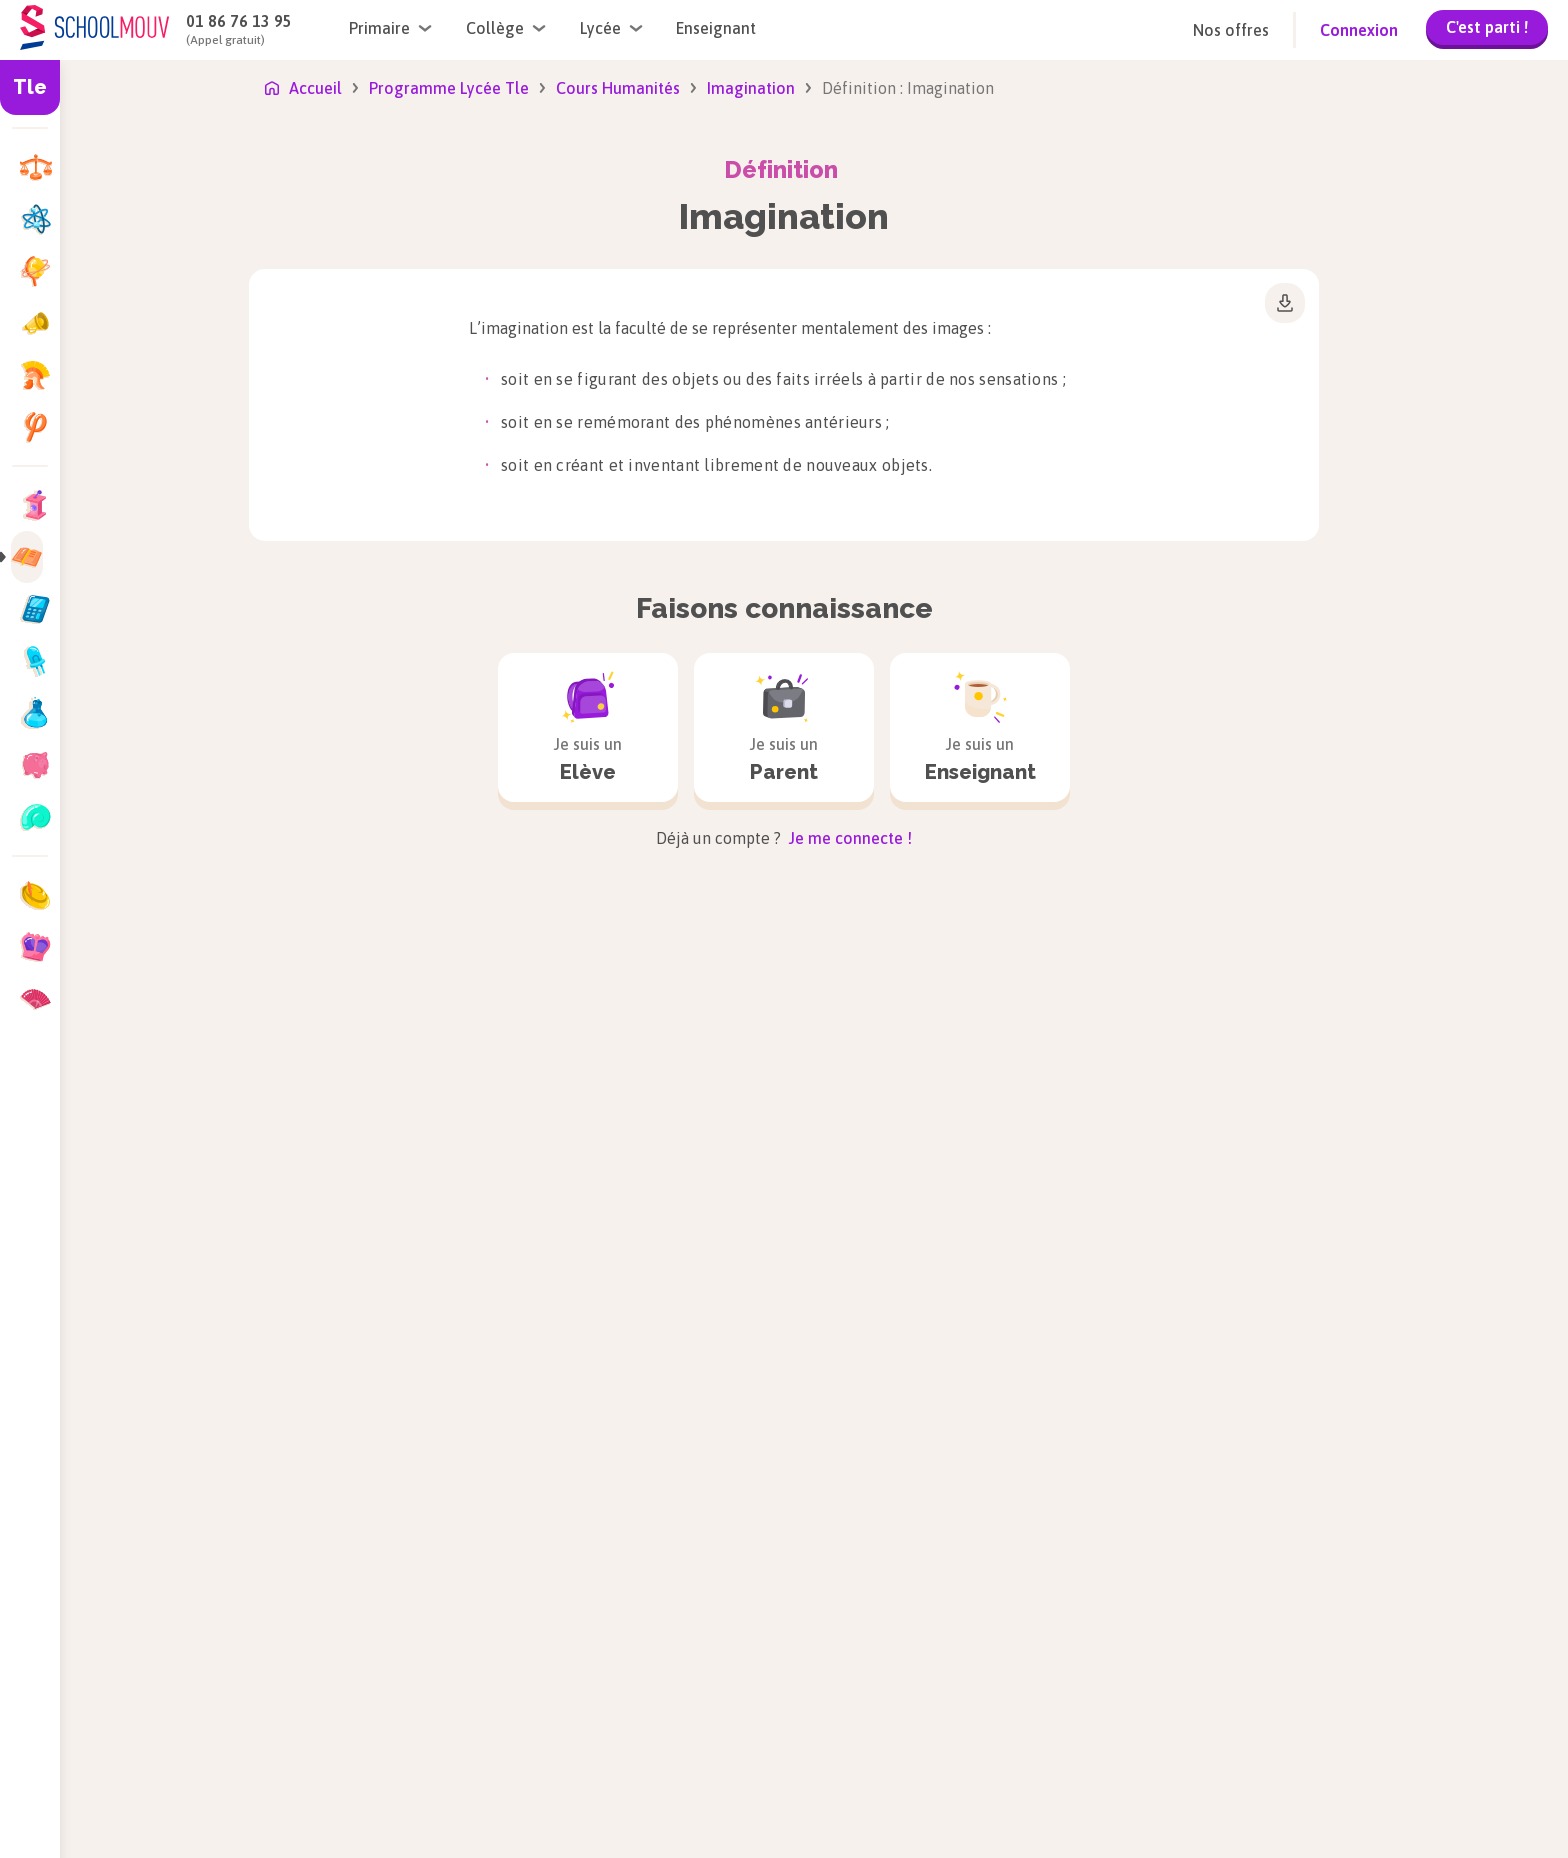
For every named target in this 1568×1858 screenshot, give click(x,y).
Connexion (1359, 30)
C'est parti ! (1487, 27)
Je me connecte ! (848, 838)
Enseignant (716, 28)
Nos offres (1231, 30)
